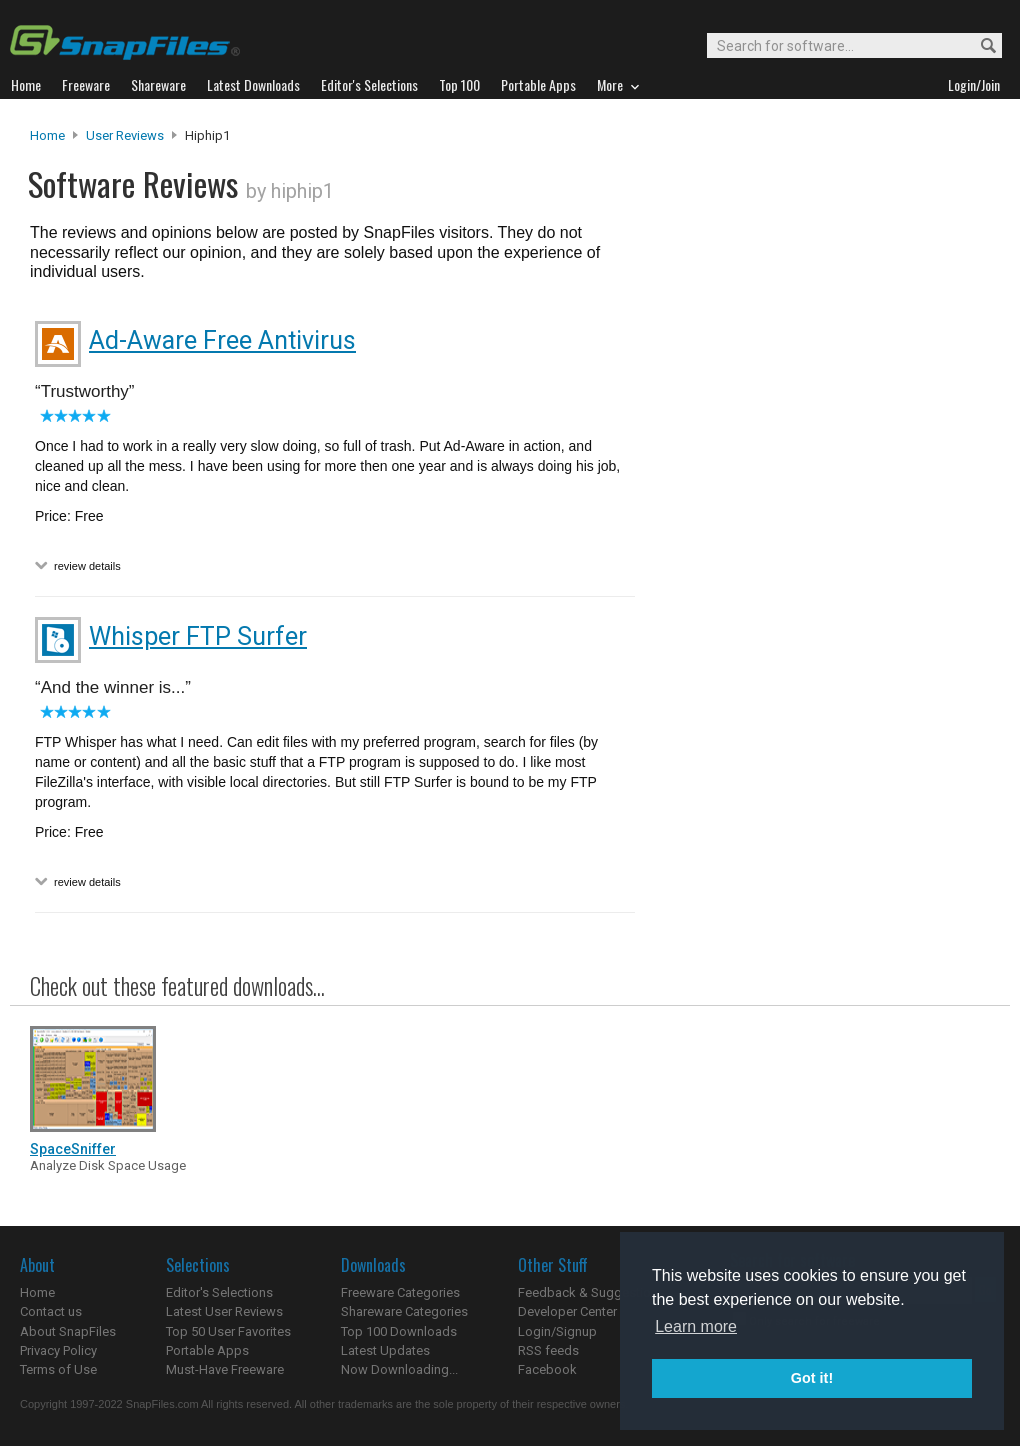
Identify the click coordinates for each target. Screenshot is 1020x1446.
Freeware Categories (400, 1292)
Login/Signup (557, 1331)
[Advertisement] (747, 533)
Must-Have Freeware (225, 1369)
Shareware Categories (404, 1311)
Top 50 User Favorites (228, 1331)
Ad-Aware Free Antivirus (222, 340)
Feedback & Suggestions (591, 1292)
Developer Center (567, 1311)
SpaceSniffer (73, 1149)
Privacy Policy (58, 1350)
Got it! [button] (812, 1378)
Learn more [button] (696, 1326)
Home (47, 135)
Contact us (51, 1311)
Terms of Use (58, 1369)
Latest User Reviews (224, 1311)
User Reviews (125, 135)
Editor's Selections (219, 1292)
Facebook (547, 1369)
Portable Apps (207, 1350)
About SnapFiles (68, 1331)
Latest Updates (385, 1350)
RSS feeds (548, 1350)
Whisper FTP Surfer (198, 636)
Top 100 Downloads (399, 1331)
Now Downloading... (399, 1369)
